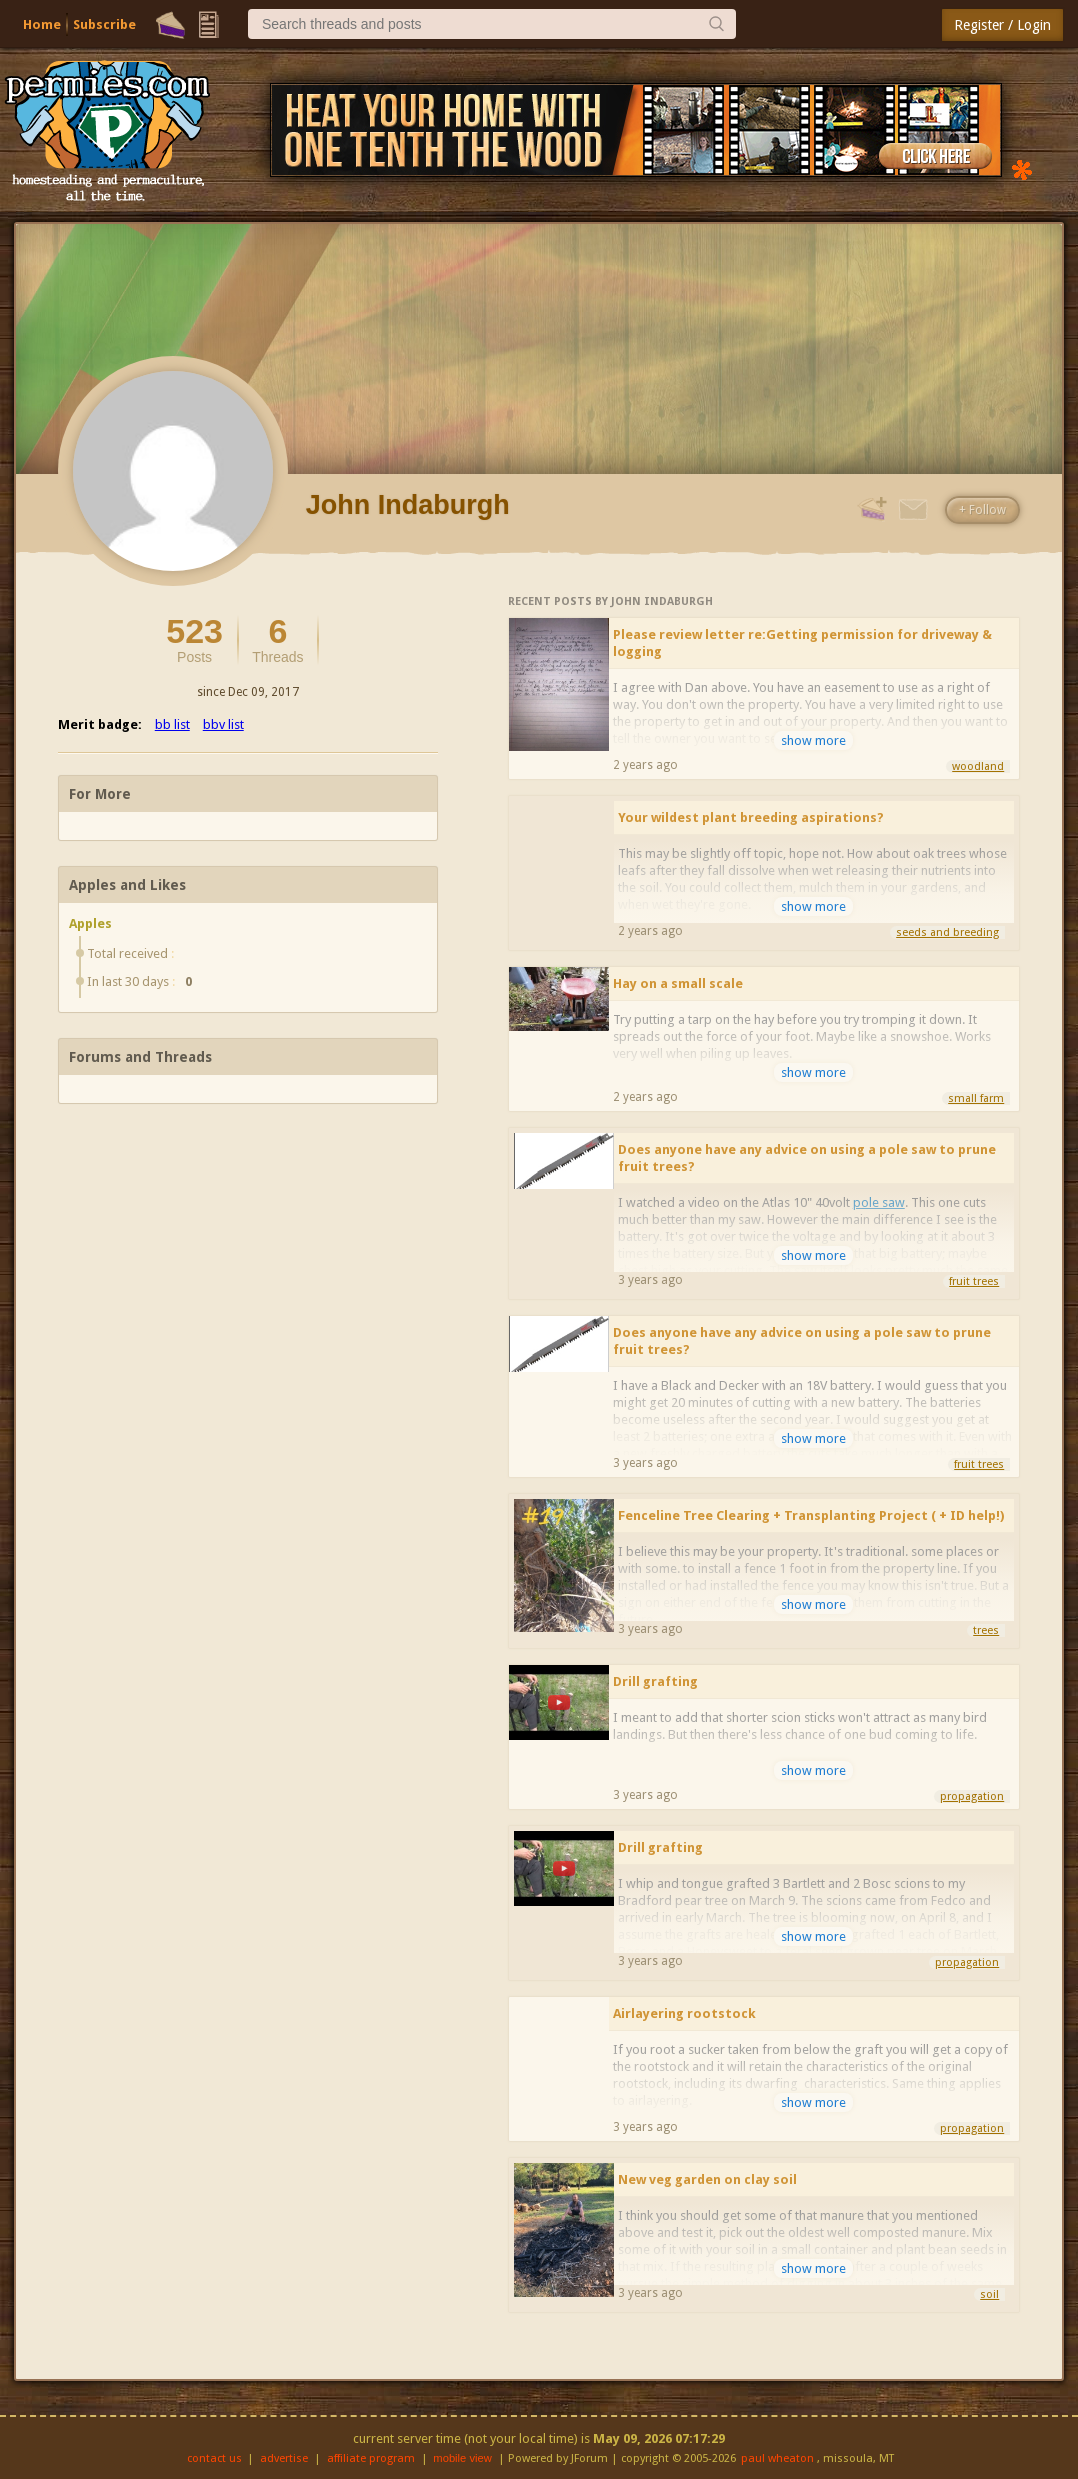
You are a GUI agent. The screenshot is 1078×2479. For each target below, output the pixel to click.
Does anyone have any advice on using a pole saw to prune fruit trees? (807, 1158)
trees (986, 1630)
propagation (972, 1796)
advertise (284, 2458)
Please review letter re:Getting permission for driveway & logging (802, 643)
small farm (976, 1098)
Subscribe (104, 24)
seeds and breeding (947, 932)
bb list (172, 724)
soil (989, 2294)
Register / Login (1002, 25)
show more (813, 740)
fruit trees (974, 1281)
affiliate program (371, 2458)
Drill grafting (655, 1681)
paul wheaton (777, 2458)
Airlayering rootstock (684, 2013)
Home (42, 24)
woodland (978, 766)
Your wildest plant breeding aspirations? (751, 817)
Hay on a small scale (678, 983)
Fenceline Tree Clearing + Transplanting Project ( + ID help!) (811, 1515)
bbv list (223, 724)
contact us (214, 2458)
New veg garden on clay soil (707, 2179)
